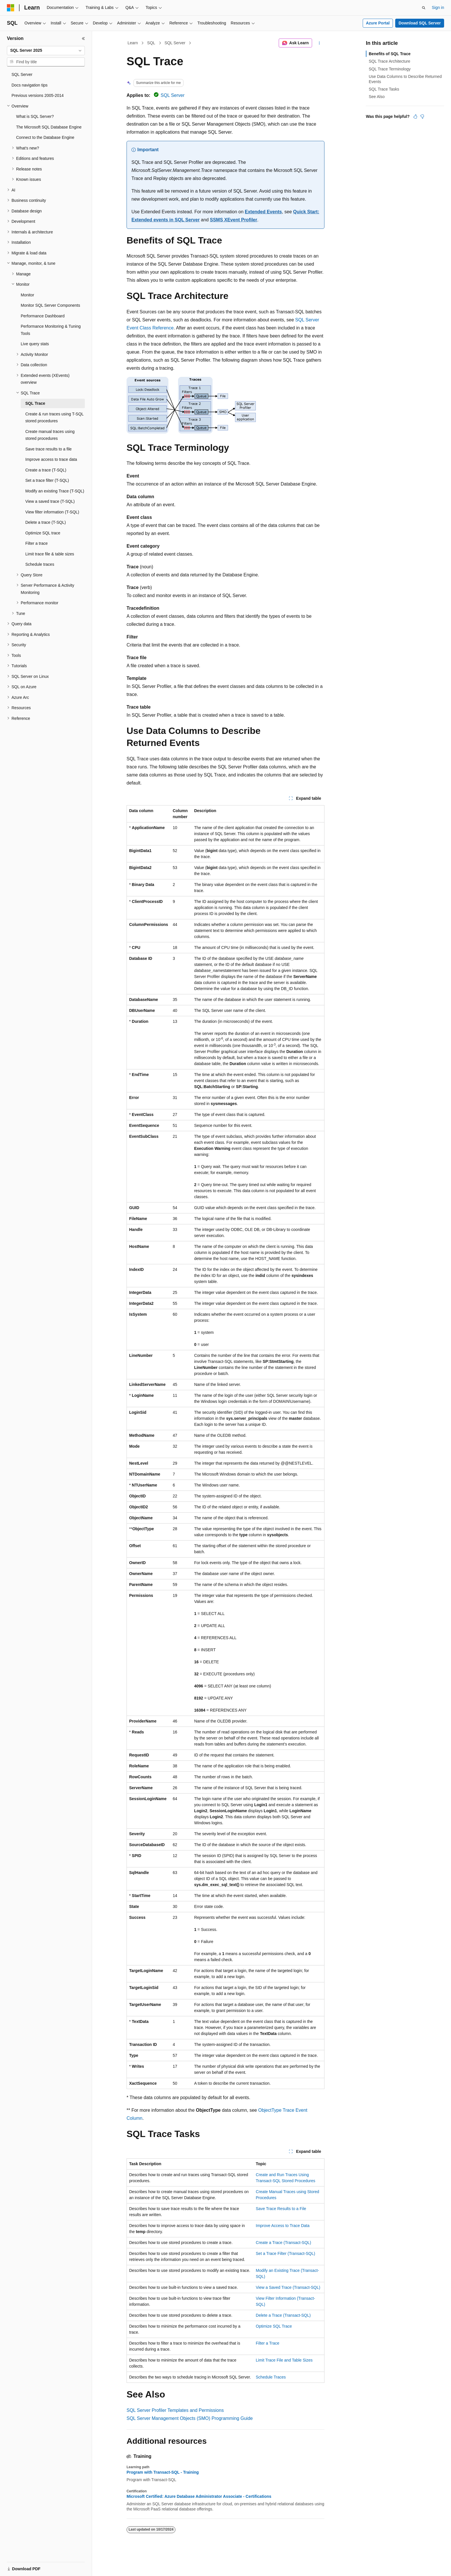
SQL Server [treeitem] (22, 74)
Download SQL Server (420, 23)
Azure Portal (377, 23)
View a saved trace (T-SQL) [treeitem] (50, 501)
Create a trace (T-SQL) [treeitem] (45, 470)
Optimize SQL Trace (274, 2326)
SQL (151, 43)
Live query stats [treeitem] (35, 344)
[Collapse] (83, 38)
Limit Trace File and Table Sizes (284, 2360)
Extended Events (263, 211)
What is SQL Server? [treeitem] (35, 116)
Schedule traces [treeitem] (39, 564)
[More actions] (319, 43)
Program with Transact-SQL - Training (163, 2472)
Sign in (438, 7)
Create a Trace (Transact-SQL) (283, 2242)
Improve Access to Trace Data (282, 2225)
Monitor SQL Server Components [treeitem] (50, 305)
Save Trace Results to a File (281, 2208)
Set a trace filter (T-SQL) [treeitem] (47, 480)
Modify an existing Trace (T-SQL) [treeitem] (54, 491)
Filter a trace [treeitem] (36, 543)
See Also (377, 96)
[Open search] (423, 8)
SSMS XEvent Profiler (233, 219)
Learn (133, 43)
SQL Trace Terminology (390, 69)
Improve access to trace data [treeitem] (51, 459)
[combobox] (46, 50)
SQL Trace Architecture (389, 61)
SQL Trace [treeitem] (35, 403)
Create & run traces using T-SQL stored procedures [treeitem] (54, 417)
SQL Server (175, 43)
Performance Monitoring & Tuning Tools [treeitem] (51, 330)
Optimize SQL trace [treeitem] (42, 533)
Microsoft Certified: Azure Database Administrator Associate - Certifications (199, 2496)
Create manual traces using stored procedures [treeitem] (49, 435)
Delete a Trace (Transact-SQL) (283, 2315)
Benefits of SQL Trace (389, 53)
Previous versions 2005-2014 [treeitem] (38, 95)
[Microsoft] (10, 7)
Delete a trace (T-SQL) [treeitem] (45, 522)
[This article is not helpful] (422, 116)
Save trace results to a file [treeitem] (48, 449)
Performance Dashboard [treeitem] (43, 316)
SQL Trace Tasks (384, 89)
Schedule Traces (271, 2377)
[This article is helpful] (415, 116)
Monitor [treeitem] (27, 295)
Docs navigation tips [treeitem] (29, 85)
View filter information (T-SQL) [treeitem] (52, 512)
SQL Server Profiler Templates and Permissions (175, 2410)
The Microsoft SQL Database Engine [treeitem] (49, 127)
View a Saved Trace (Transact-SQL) (288, 2287)
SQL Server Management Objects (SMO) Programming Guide (190, 2418)
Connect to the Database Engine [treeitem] (45, 137)
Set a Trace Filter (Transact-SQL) (285, 2253)
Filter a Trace (267, 2343)
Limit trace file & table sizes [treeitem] (49, 554)
